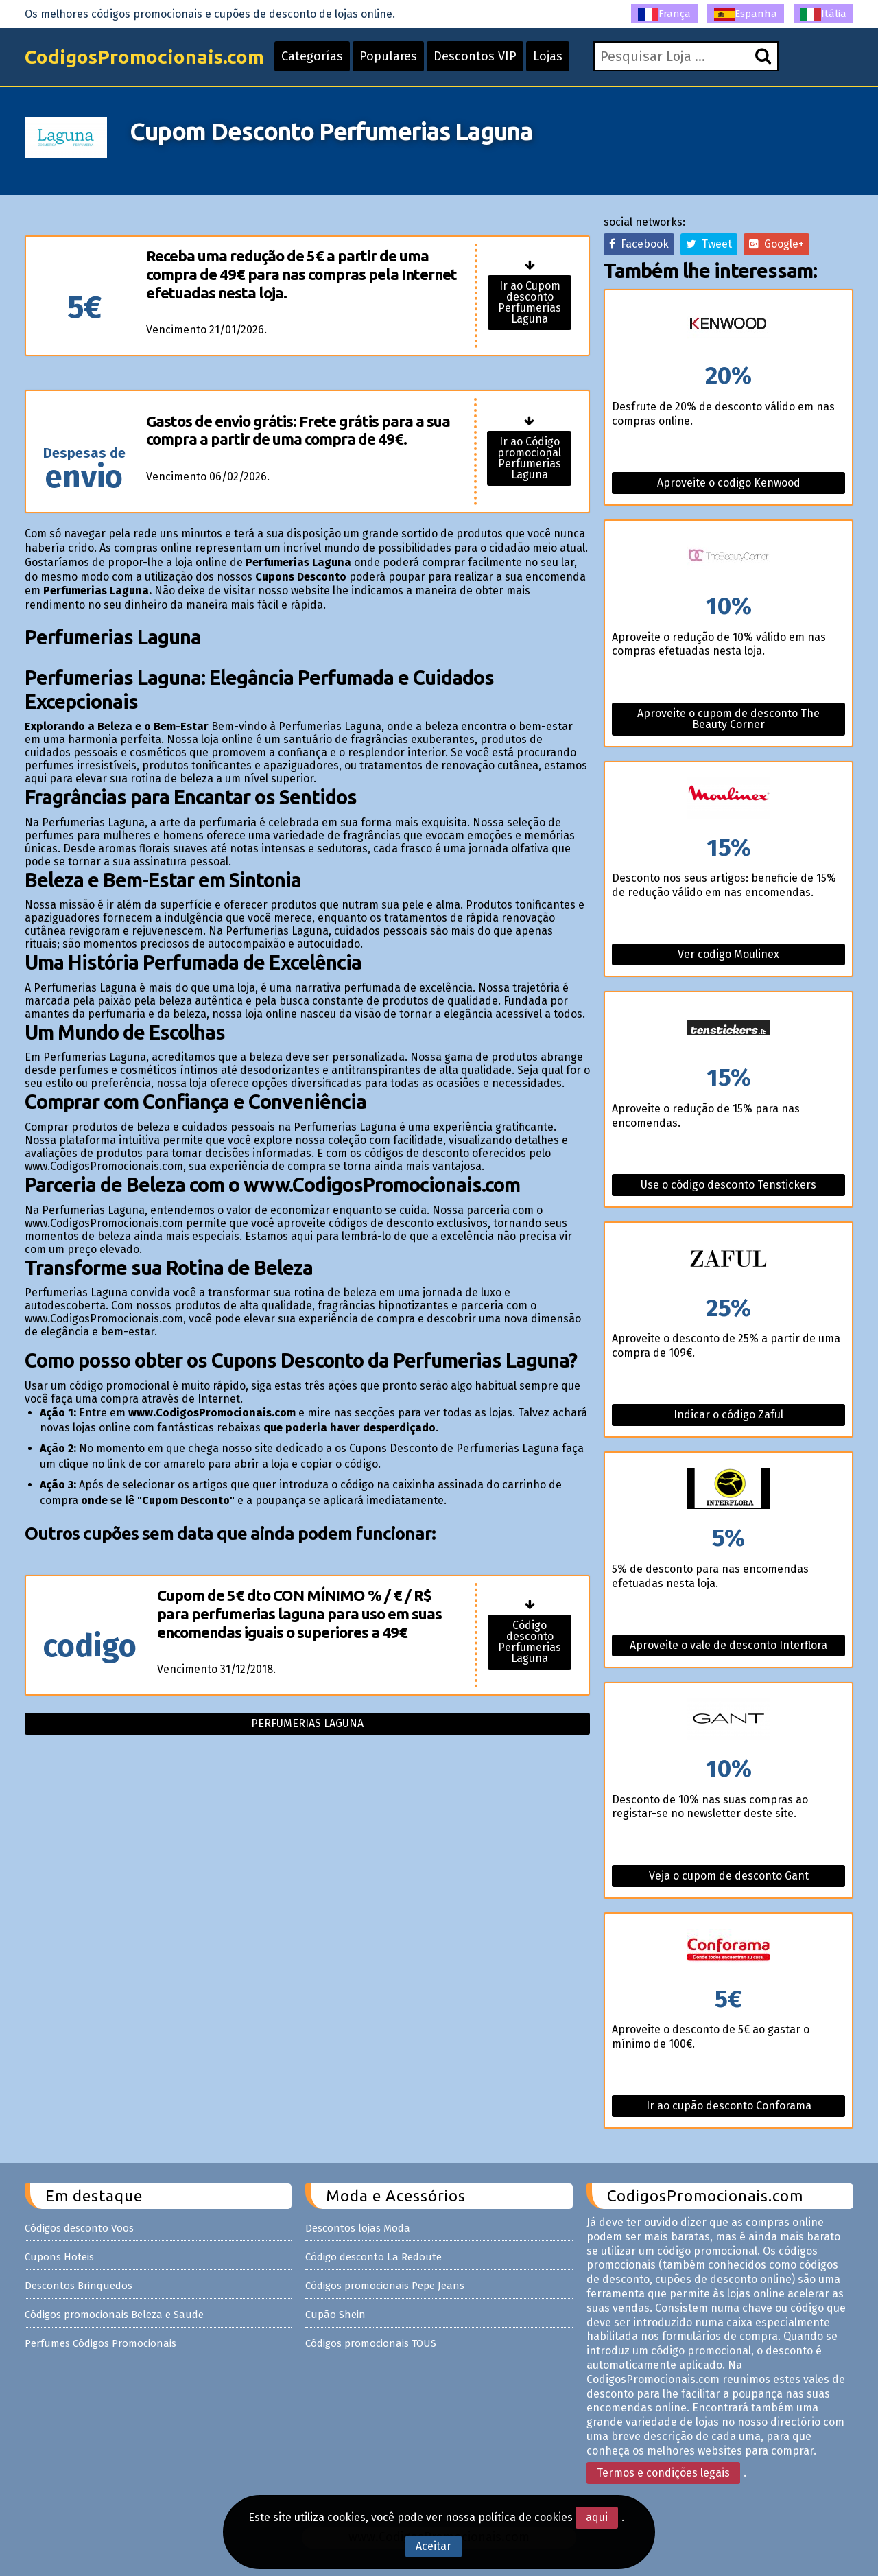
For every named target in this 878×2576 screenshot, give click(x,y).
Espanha (745, 14)
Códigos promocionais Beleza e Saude (114, 2314)
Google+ (776, 243)
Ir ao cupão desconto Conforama (728, 2105)
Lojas (547, 56)
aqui (597, 2517)
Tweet (709, 243)
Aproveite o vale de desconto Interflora (728, 1645)
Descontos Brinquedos (78, 2286)
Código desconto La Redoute (373, 2257)
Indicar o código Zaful (728, 1414)
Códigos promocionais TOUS (370, 2343)
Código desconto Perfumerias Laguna (529, 1642)
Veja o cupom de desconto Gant (729, 1875)
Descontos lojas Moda (357, 2228)
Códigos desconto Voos (79, 2228)
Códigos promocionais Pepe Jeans (384, 2286)
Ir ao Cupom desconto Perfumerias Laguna (529, 302)
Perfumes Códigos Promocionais (100, 2343)
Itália (823, 14)
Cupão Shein (335, 2314)
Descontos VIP (475, 56)
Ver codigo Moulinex (728, 954)
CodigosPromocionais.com (144, 56)
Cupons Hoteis (59, 2257)
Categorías (312, 56)
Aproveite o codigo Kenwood (728, 482)
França (664, 14)
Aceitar (433, 2546)
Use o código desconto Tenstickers (728, 1184)
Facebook (639, 243)
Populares (388, 56)
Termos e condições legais (663, 2472)
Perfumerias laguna (307, 1723)
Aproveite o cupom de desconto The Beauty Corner (728, 719)
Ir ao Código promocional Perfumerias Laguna (529, 458)
